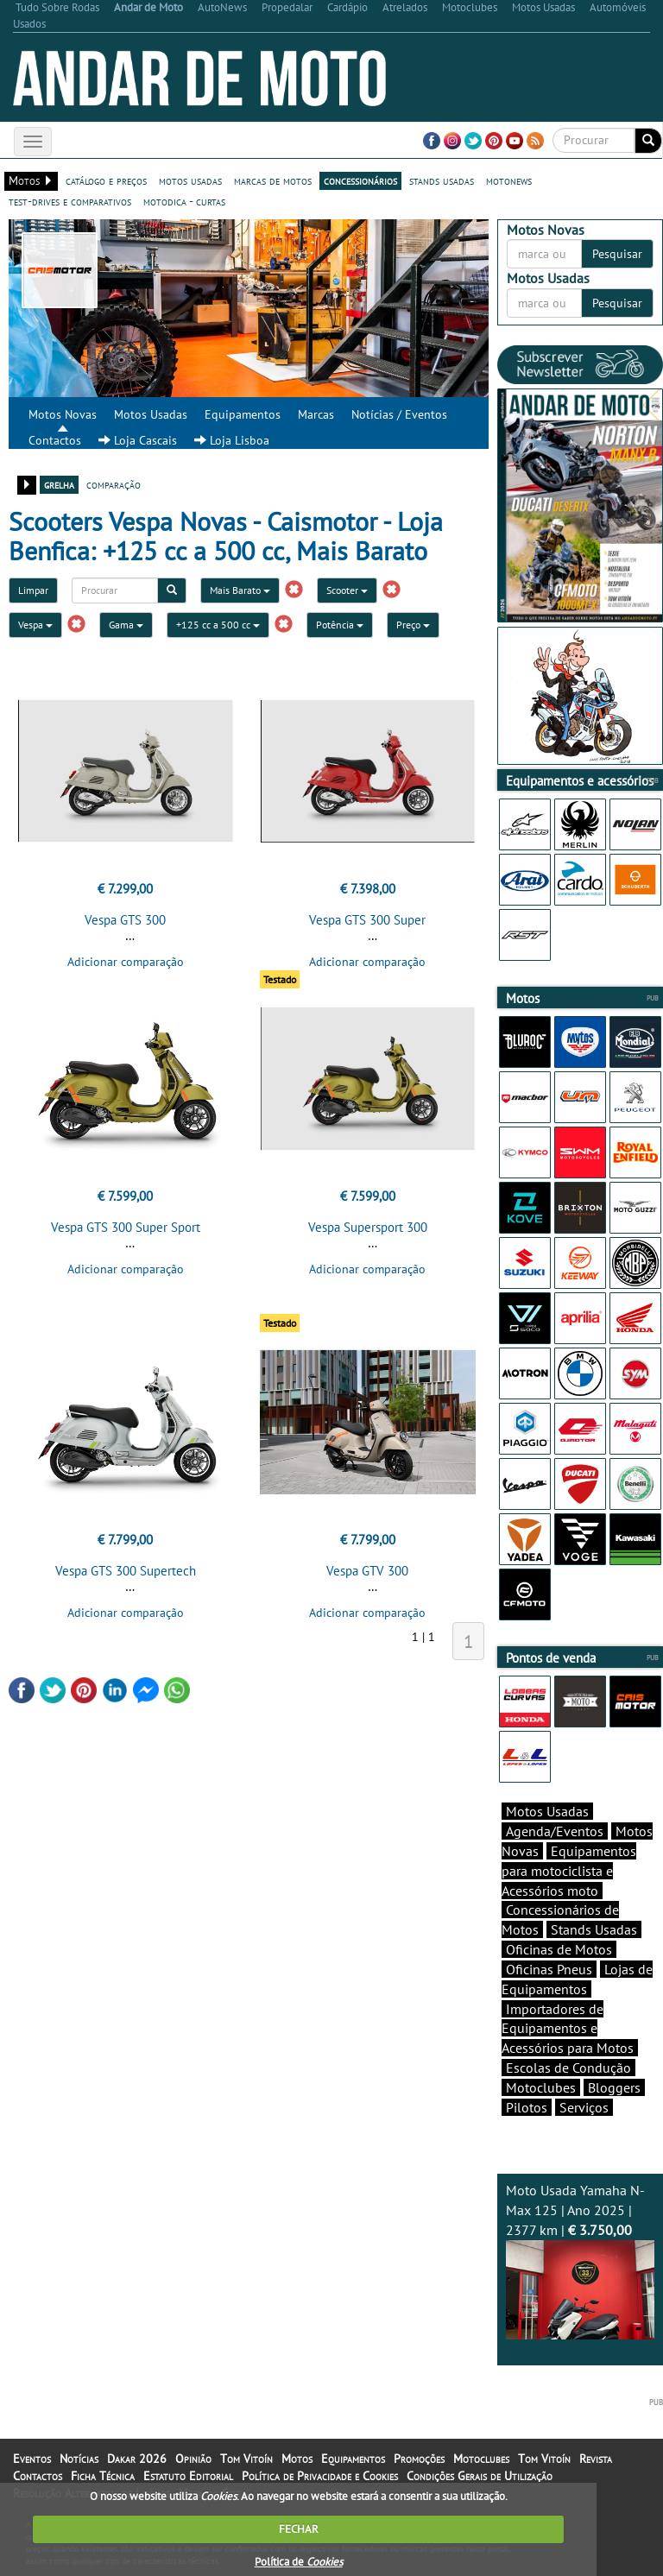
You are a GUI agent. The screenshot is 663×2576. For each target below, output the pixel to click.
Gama (126, 624)
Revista (595, 2458)
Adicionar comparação (125, 961)
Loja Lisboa (231, 440)
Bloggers (614, 2087)
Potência (339, 624)
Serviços (584, 2107)
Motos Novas (62, 414)
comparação (113, 484)
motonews (509, 180)
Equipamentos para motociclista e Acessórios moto (569, 1870)
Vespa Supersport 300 (367, 1227)
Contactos (54, 440)
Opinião (193, 2458)
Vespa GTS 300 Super (367, 920)
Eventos (32, 2458)
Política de (299, 2561)
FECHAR (299, 2529)
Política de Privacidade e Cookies (320, 2476)
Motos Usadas (150, 414)
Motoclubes (541, 2087)
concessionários (360, 180)
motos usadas (190, 180)
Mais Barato (240, 590)
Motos (297, 2458)
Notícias (79, 2458)
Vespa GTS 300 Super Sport (125, 1227)
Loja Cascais (137, 440)
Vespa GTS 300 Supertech (125, 1571)
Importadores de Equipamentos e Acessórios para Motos (568, 2028)
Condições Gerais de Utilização (479, 2476)
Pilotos (526, 2107)
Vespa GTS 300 (125, 920)
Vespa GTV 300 (367, 1571)
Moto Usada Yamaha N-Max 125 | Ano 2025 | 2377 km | (580, 2260)
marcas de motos (273, 180)
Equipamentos (243, 414)
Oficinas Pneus (549, 1969)
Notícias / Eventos (399, 414)
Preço (413, 624)
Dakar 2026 (137, 2458)
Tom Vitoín (246, 2458)
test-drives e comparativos (70, 201)
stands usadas (441, 180)
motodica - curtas (184, 201)
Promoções (419, 2458)
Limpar (33, 590)
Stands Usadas (594, 1929)
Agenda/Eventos (554, 1831)
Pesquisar (617, 254)
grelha (59, 484)
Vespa (35, 624)
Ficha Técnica (103, 2476)
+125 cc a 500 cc (218, 624)
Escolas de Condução (568, 2067)
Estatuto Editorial (188, 2476)
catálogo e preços (106, 180)
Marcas (316, 414)
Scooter (347, 590)
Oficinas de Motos (559, 1949)
